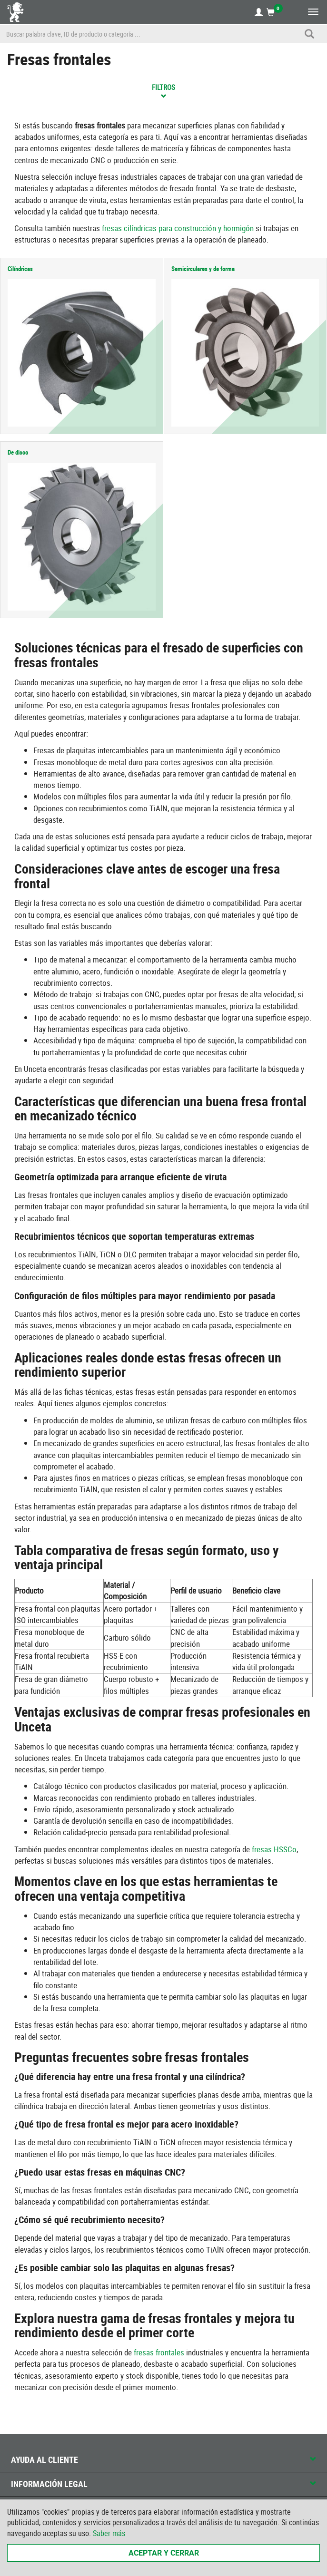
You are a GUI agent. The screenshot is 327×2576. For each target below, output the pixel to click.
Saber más (109, 2533)
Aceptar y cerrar (164, 2552)
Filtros (163, 90)
